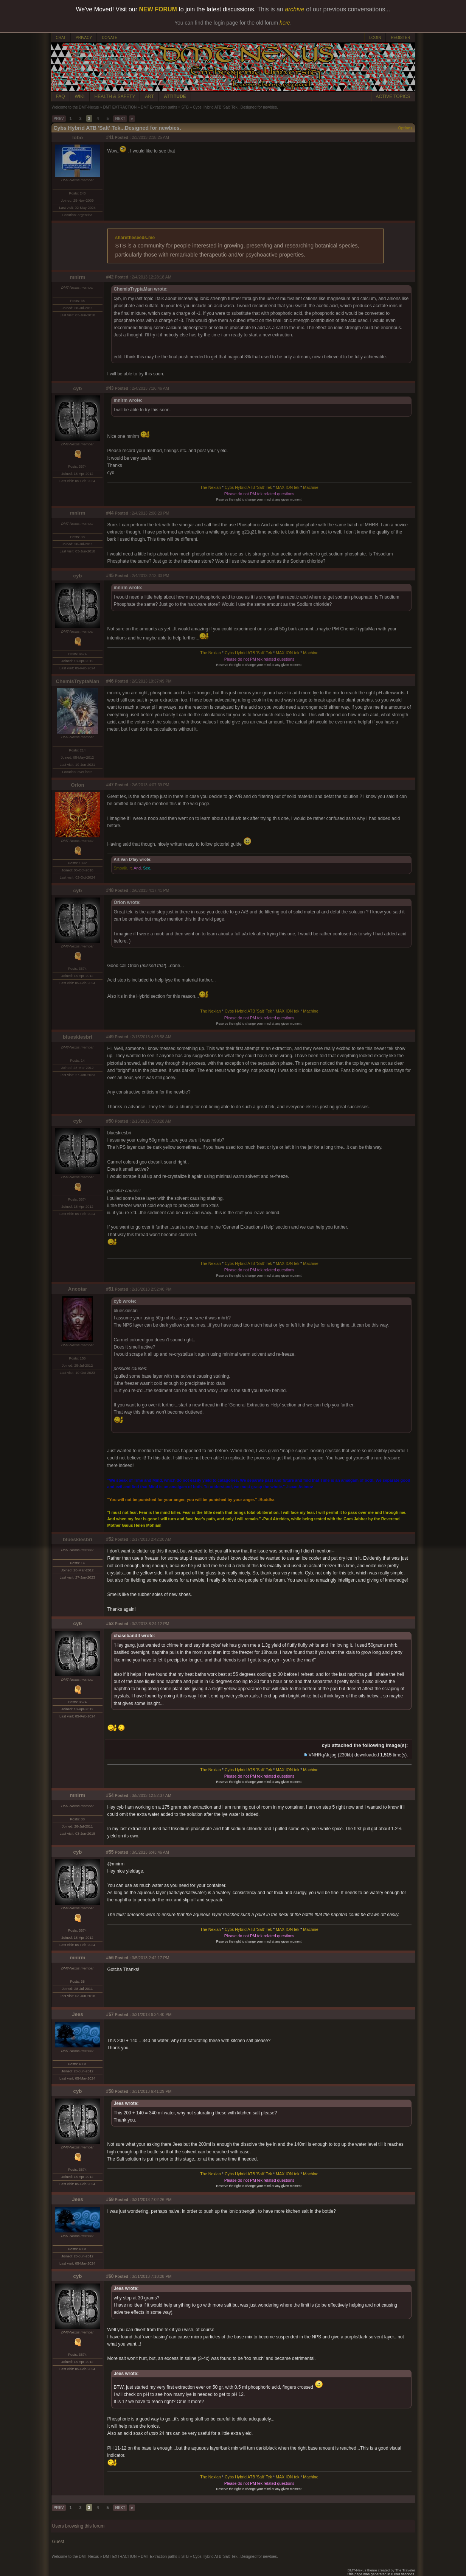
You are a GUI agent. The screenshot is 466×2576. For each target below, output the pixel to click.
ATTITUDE (175, 96)
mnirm (77, 277)
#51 (110, 1289)
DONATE (109, 38)
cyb (77, 388)
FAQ (60, 96)
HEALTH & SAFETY (115, 96)
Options (405, 128)
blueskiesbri (77, 1037)
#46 (110, 681)
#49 (110, 1036)
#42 (110, 277)
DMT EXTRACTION (120, 107)
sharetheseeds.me (135, 237)
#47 (110, 784)
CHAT (61, 38)
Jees (77, 2014)
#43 (110, 388)
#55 (110, 1852)
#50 (110, 1121)
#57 (110, 2014)
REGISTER (400, 38)
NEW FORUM (158, 9)
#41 (110, 137)
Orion (77, 785)
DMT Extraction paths (159, 107)
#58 (110, 2091)
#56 (110, 1957)
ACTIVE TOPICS (393, 96)
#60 (110, 2276)
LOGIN (375, 38)
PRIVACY (84, 38)
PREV (59, 119)
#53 (110, 1623)
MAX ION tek (287, 487)
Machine (310, 487)
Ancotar (77, 1289)
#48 (110, 890)
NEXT (120, 119)
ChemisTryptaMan (77, 681)
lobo (77, 137)
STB (184, 107)
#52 (110, 1539)
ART (149, 96)
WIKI (80, 96)
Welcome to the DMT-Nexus (75, 107)
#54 (110, 1795)
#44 (110, 513)
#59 (110, 2199)
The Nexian (210, 487)
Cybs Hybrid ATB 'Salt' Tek (248, 487)
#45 (110, 575)
